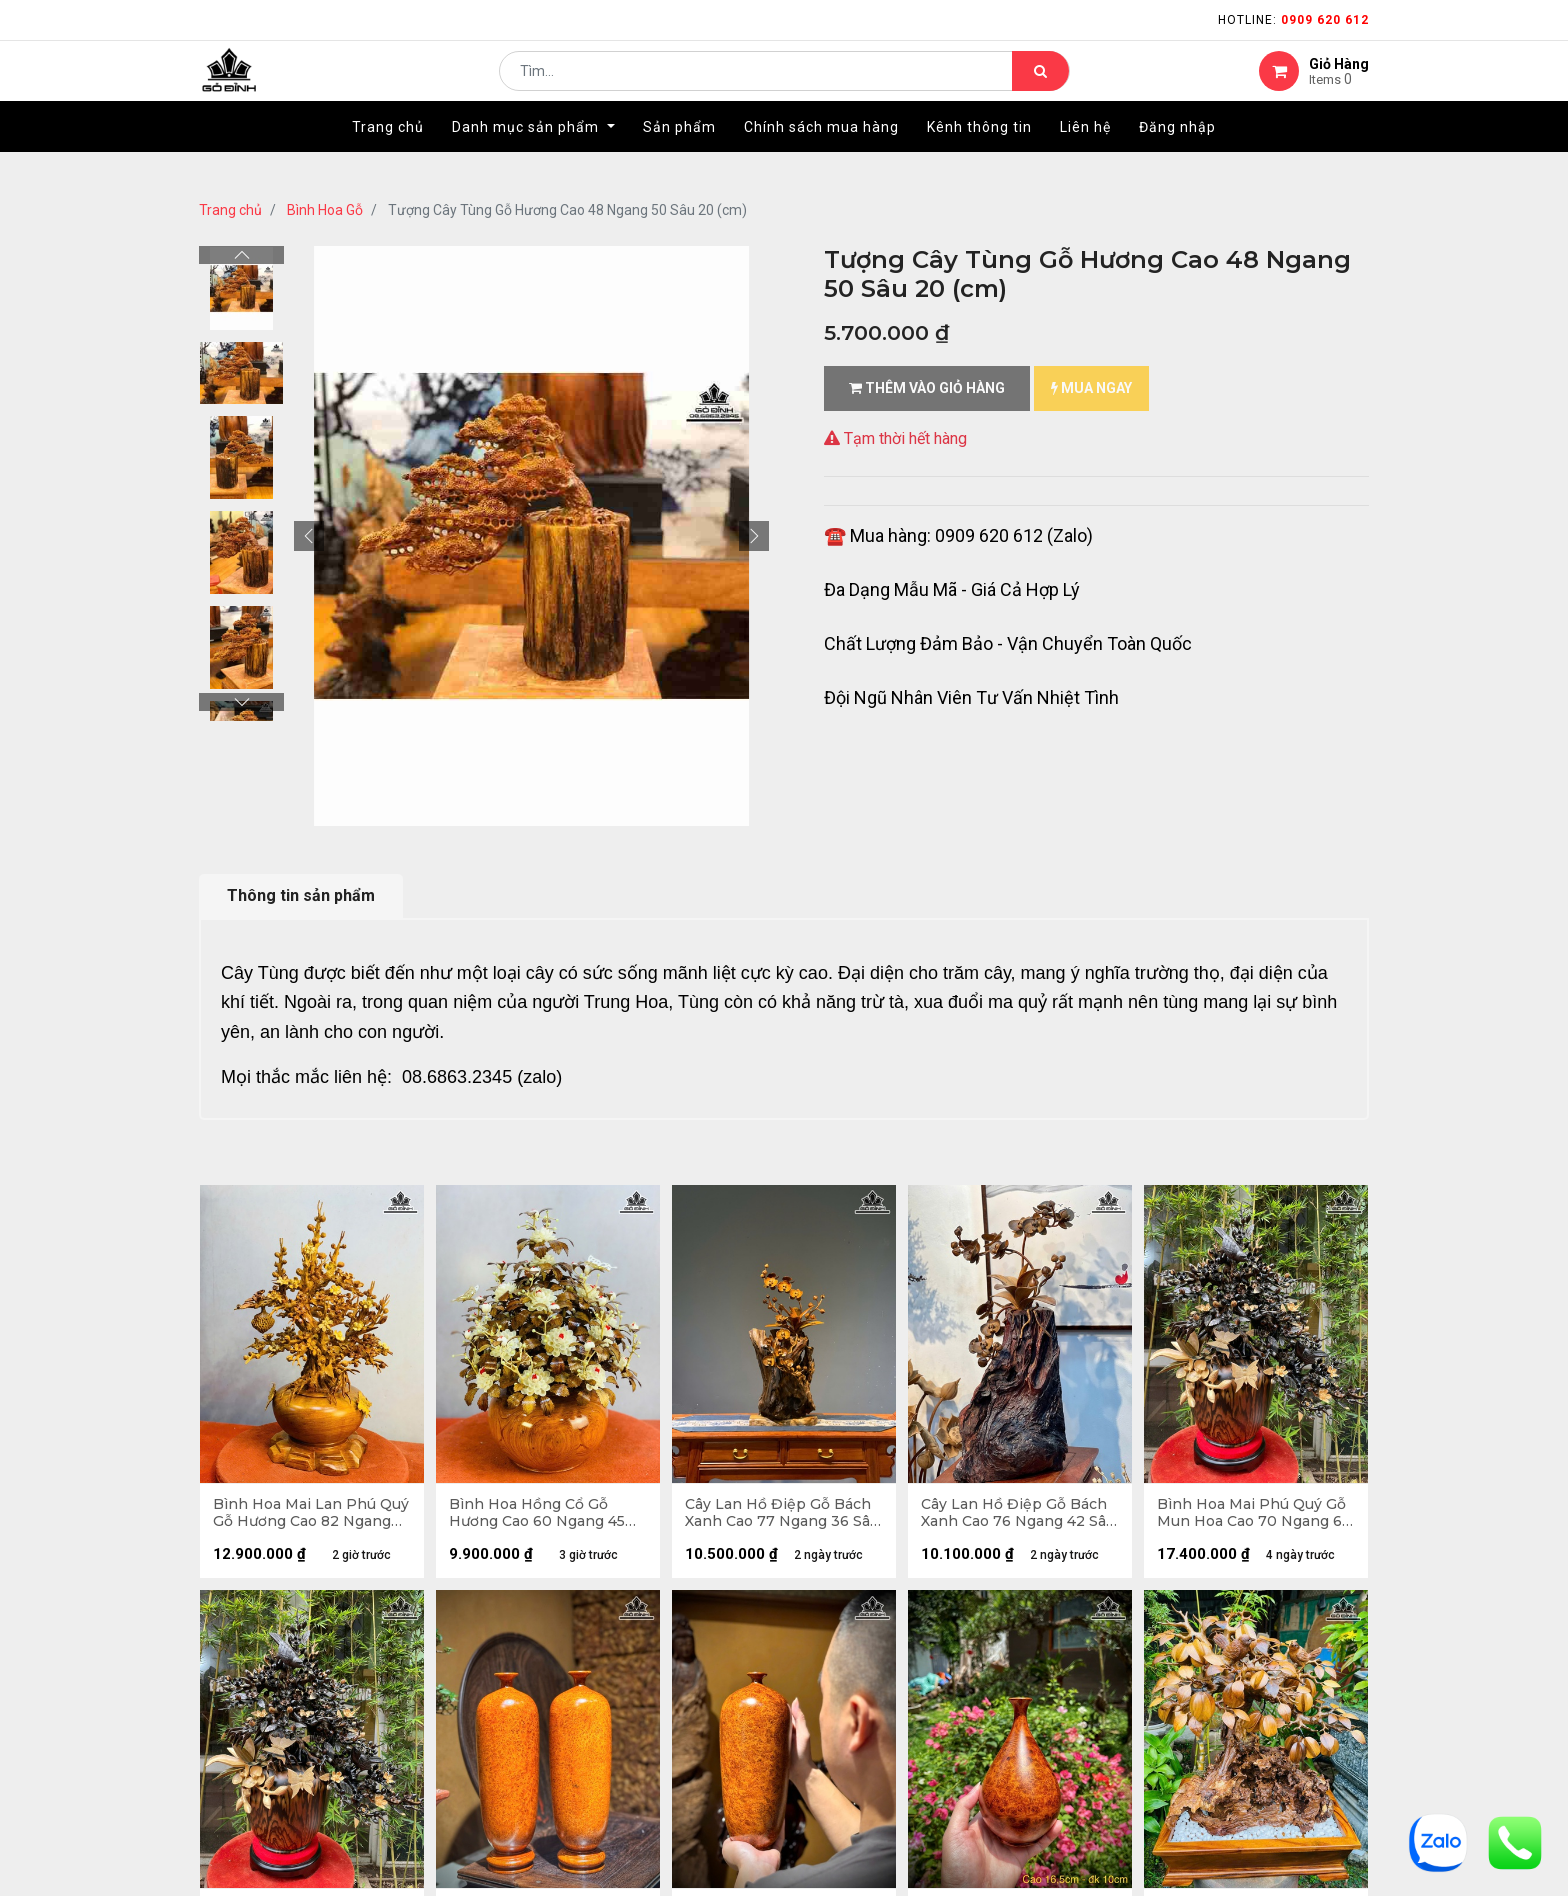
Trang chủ (230, 210)
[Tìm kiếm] (1040, 86)
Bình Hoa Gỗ (325, 210)
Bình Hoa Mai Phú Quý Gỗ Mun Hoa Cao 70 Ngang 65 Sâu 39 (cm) (1255, 1516)
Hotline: (1293, 20)
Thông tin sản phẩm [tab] (301, 895)
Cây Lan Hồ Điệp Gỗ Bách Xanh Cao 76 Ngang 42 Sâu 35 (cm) (1020, 1516)
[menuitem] (388, 157)
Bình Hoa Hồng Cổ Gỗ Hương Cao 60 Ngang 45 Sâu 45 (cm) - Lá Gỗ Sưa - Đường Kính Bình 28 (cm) (542, 1516)
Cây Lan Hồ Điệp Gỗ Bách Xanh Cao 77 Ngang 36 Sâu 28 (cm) (784, 1516)
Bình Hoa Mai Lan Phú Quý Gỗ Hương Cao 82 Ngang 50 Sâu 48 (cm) (296, 1516)
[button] (309, 536)
